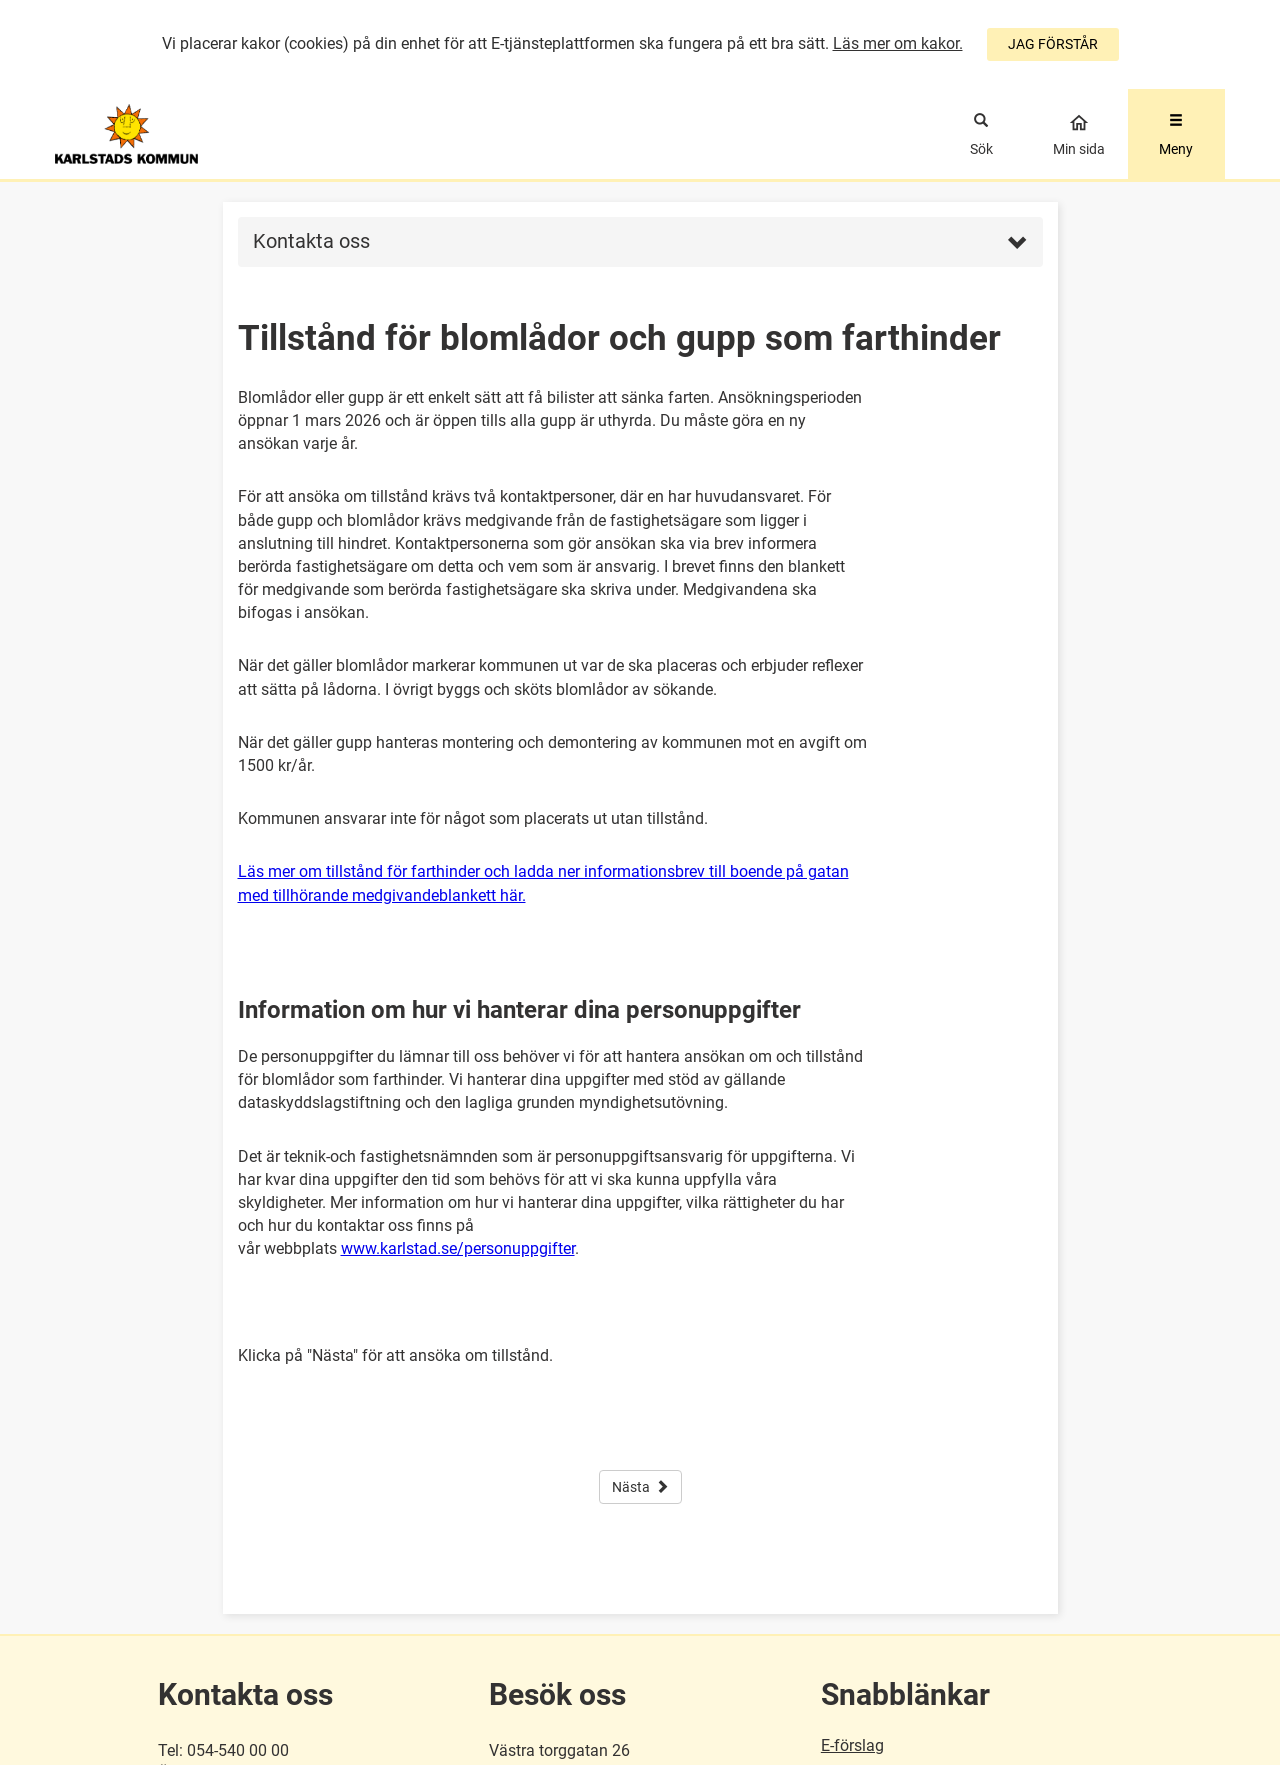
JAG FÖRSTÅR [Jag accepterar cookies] (1053, 44)
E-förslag (852, 1745)
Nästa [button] (640, 1487)
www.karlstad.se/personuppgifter (458, 1248)
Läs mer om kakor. (898, 43)
